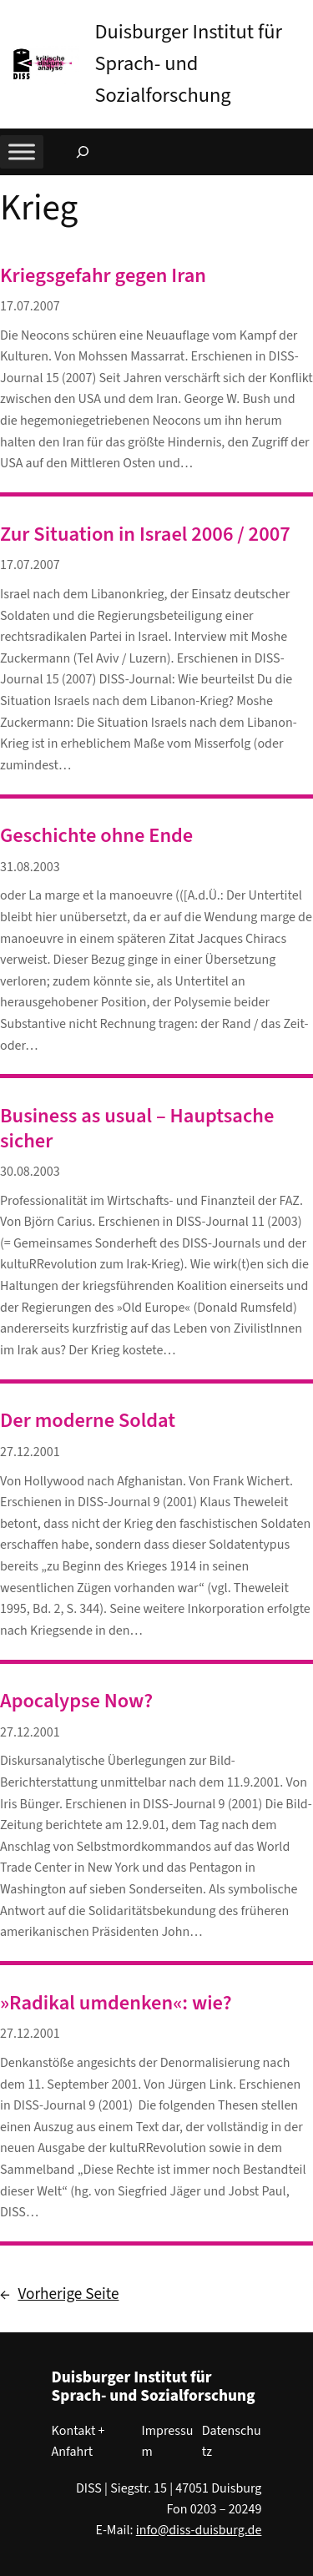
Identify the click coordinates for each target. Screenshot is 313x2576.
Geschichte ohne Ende (96, 836)
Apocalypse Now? (76, 1701)
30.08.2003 (30, 1171)
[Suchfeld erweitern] (82, 152)
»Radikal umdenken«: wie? (116, 2003)
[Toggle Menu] (21, 151)
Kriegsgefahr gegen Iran (103, 276)
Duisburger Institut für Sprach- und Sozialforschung (188, 64)
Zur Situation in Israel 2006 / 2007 (145, 534)
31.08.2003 (30, 867)
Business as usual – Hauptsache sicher (137, 1128)
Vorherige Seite (59, 2294)
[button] (300, 16)
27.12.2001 (30, 1452)
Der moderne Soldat (87, 1421)
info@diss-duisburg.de (199, 2530)
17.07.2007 (30, 306)
